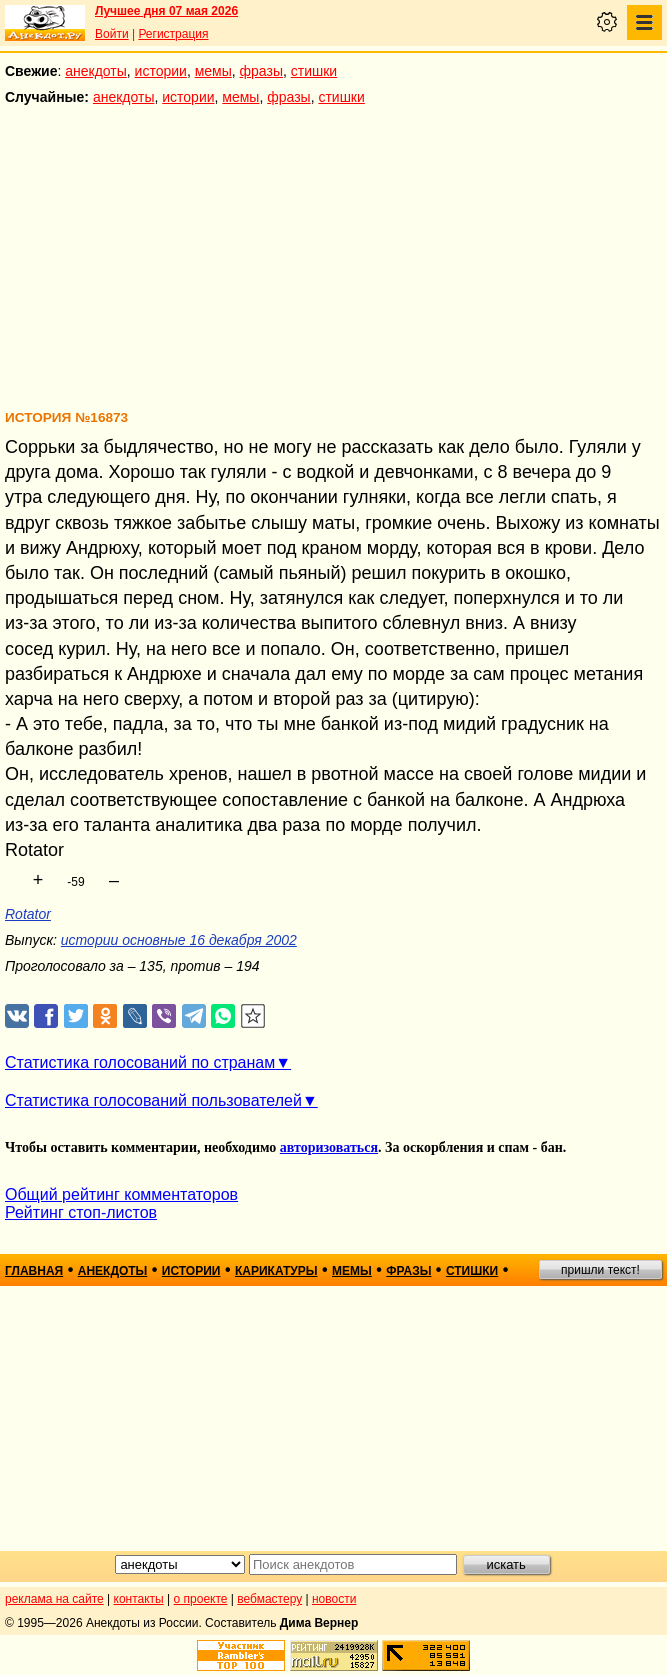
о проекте (201, 1599)
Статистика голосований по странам (140, 1062)
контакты (139, 1599)
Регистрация (173, 34)
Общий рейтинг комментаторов (121, 1194)
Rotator (28, 914)
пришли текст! (600, 1270)
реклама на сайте (54, 1599)
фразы (261, 71)
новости (334, 1599)
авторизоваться (329, 1147)
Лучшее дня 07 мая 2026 (166, 11)
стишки (314, 71)
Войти (112, 34)
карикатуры (276, 1271)
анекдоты (96, 71)
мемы (213, 71)
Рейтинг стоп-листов (81, 1212)
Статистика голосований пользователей (153, 1100)
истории (161, 71)
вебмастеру (269, 1599)
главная (34, 1271)
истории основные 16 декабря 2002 (179, 940)
